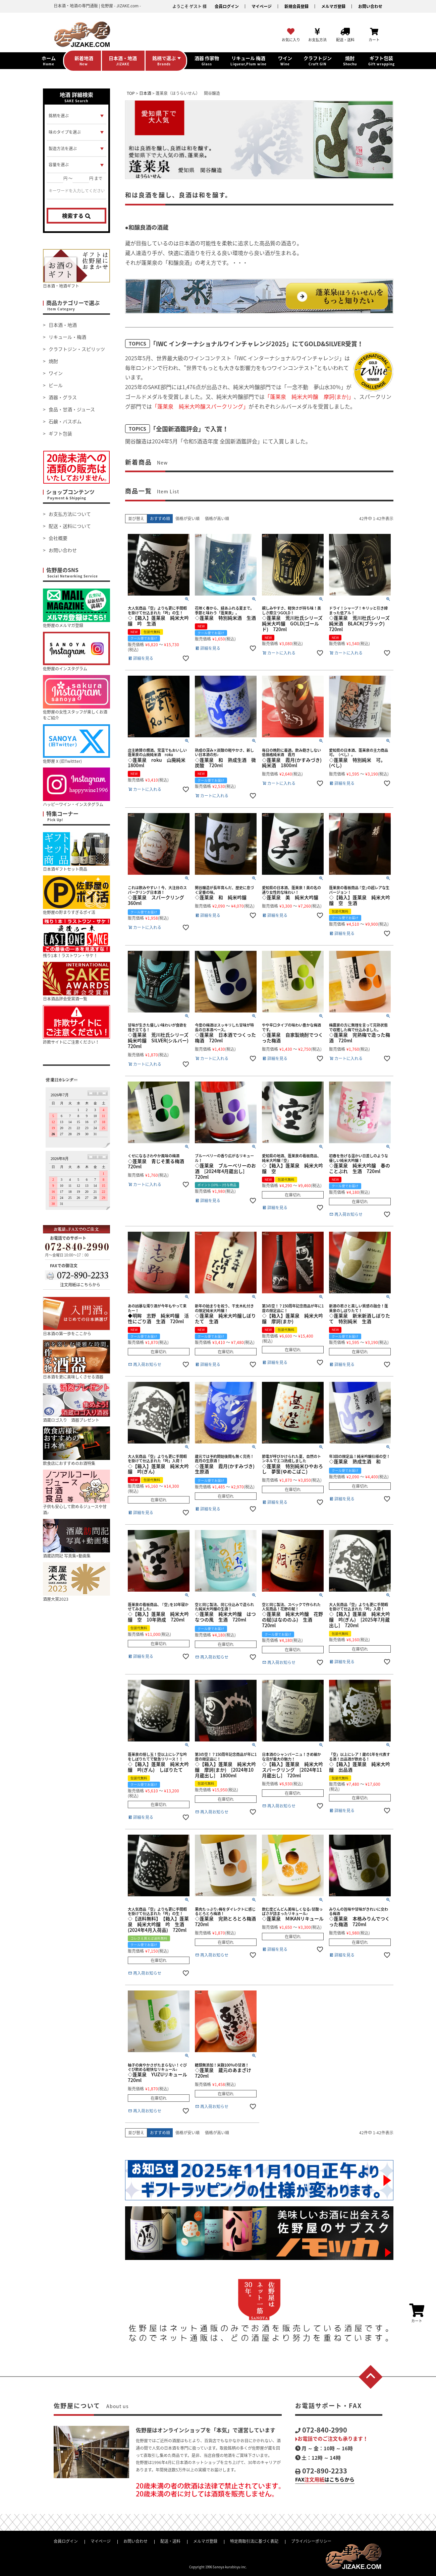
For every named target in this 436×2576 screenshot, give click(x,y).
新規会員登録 (296, 6)
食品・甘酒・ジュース (72, 409)
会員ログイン (227, 6)
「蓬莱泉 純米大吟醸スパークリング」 (200, 406)
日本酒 (145, 93)
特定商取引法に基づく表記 (254, 2541)
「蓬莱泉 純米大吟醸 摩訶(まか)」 (309, 396)
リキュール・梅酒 (67, 336)
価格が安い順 (187, 518)
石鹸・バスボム (65, 421)
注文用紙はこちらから (80, 1285)
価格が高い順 (217, 518)
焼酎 (53, 361)
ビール (56, 385)
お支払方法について (70, 513)
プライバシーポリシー (311, 2541)
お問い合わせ (370, 6)
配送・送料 (170, 2541)
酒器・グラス (63, 397)
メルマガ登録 (333, 6)
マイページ (262, 6)
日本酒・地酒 (63, 324)
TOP (131, 93)
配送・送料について (70, 526)
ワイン (56, 373)
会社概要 (58, 538)
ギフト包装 (60, 433)
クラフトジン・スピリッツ (77, 349)
